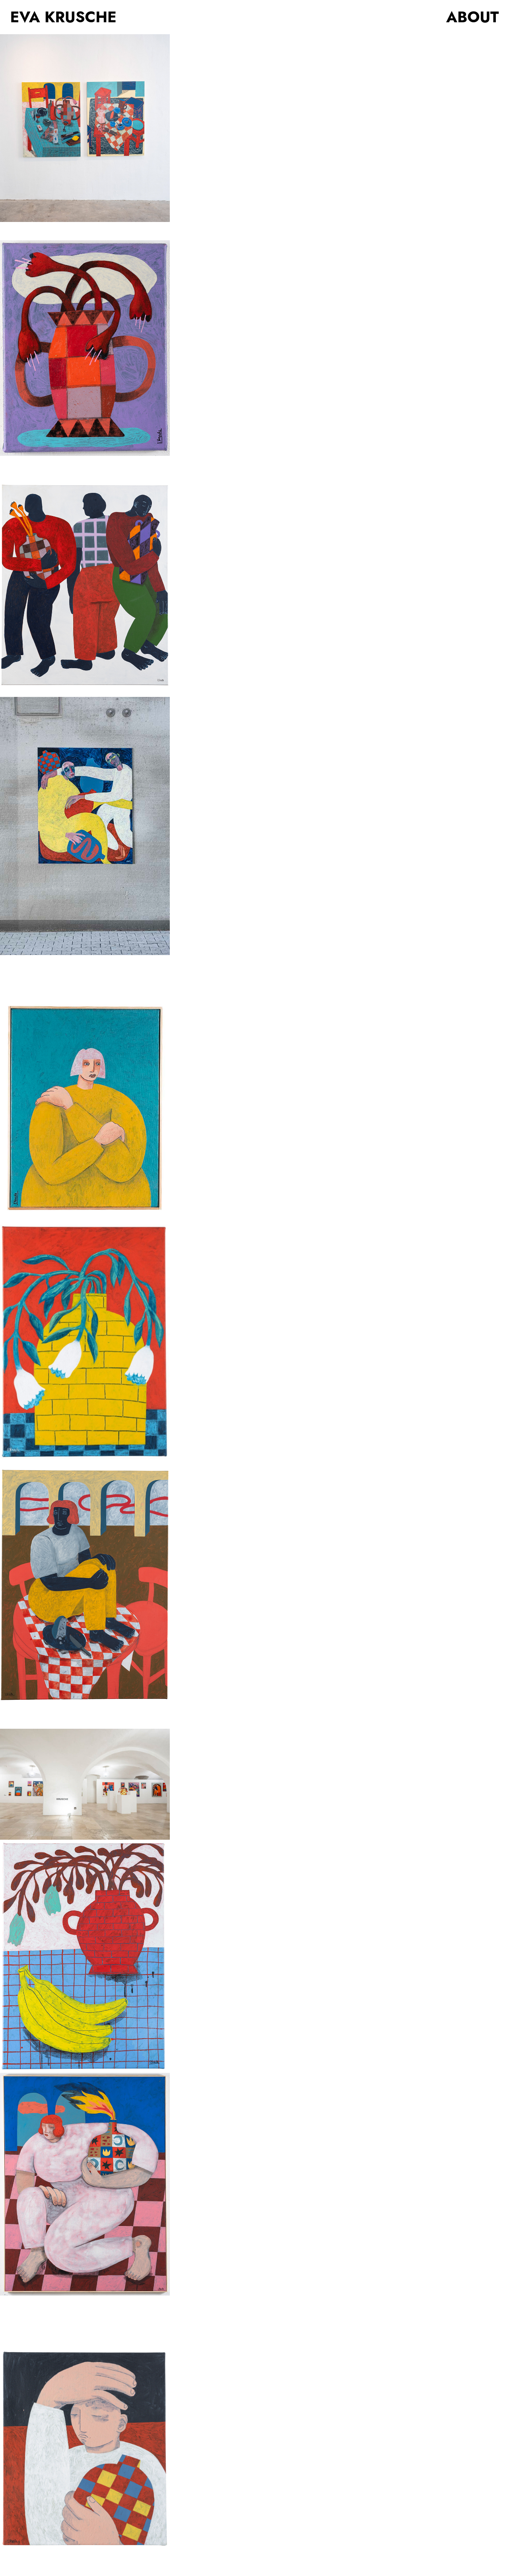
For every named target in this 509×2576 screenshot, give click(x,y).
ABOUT (472, 17)
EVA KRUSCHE (63, 17)
